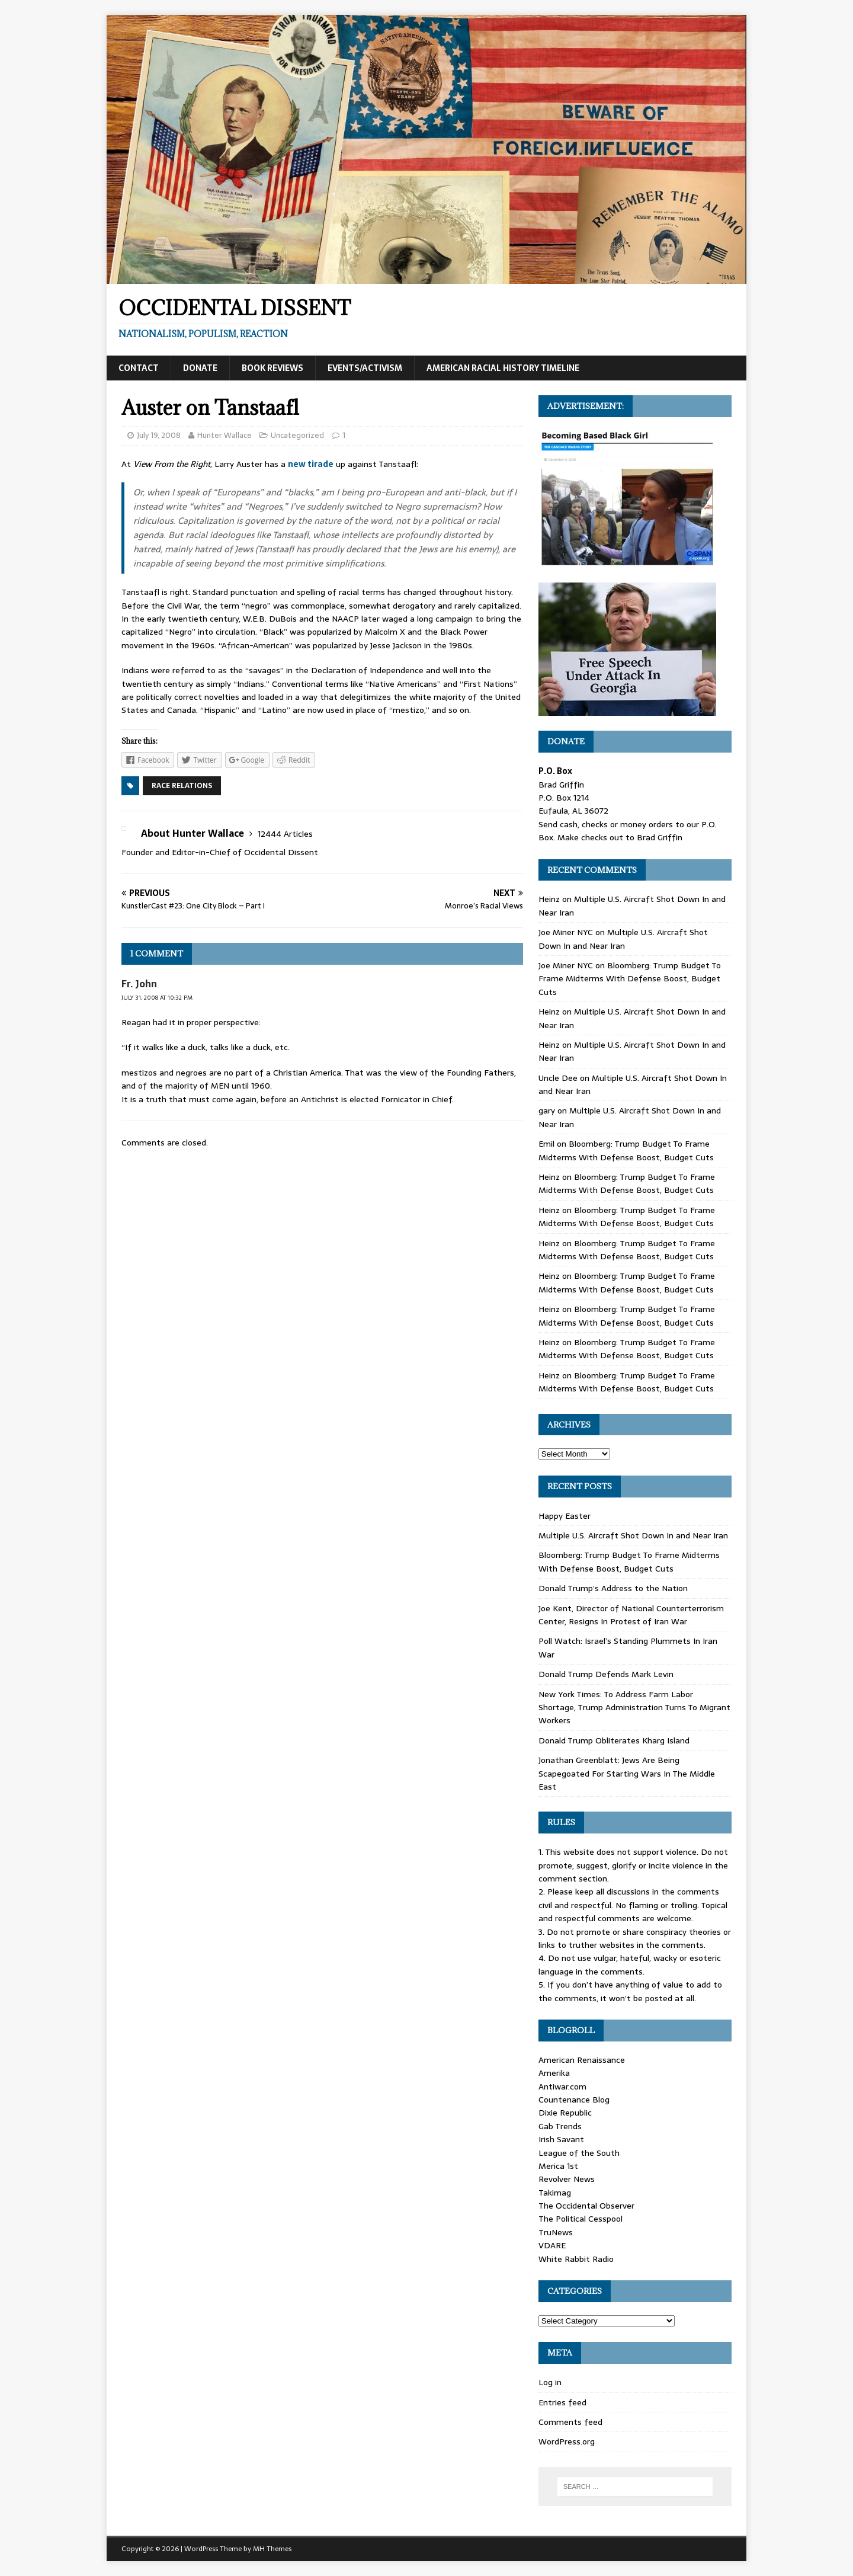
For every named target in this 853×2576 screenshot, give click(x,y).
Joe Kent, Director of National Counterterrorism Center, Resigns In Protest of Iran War (631, 1615)
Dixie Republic (565, 2112)
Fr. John (139, 983)
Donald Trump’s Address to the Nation (613, 1588)
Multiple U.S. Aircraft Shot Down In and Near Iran (623, 939)
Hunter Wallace (224, 435)
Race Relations (182, 786)
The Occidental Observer (586, 2205)
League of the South (579, 2152)
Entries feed (562, 2402)
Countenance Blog (574, 2099)
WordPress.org (566, 2441)
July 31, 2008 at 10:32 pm (157, 998)
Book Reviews (272, 368)
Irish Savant (561, 2139)
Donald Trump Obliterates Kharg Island (614, 1740)
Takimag (554, 2192)
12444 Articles (285, 833)
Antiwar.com (562, 2086)
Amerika (554, 2072)
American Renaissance (581, 2059)
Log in (550, 2382)
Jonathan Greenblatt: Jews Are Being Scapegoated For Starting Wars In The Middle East (626, 1773)
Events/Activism (365, 368)
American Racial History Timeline (502, 368)
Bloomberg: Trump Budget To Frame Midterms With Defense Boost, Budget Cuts (629, 979)
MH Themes (272, 2549)
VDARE (552, 2245)
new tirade (310, 464)
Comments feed (570, 2421)
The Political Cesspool (580, 2218)
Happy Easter (564, 1515)
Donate (200, 368)
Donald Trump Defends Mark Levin (606, 1674)
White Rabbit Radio (576, 2258)
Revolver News (566, 2178)
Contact (138, 368)
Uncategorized (297, 435)
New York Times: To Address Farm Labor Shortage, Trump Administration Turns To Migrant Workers (634, 1707)
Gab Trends (560, 2126)
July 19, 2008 (159, 435)
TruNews (555, 2232)
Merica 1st (558, 2165)
